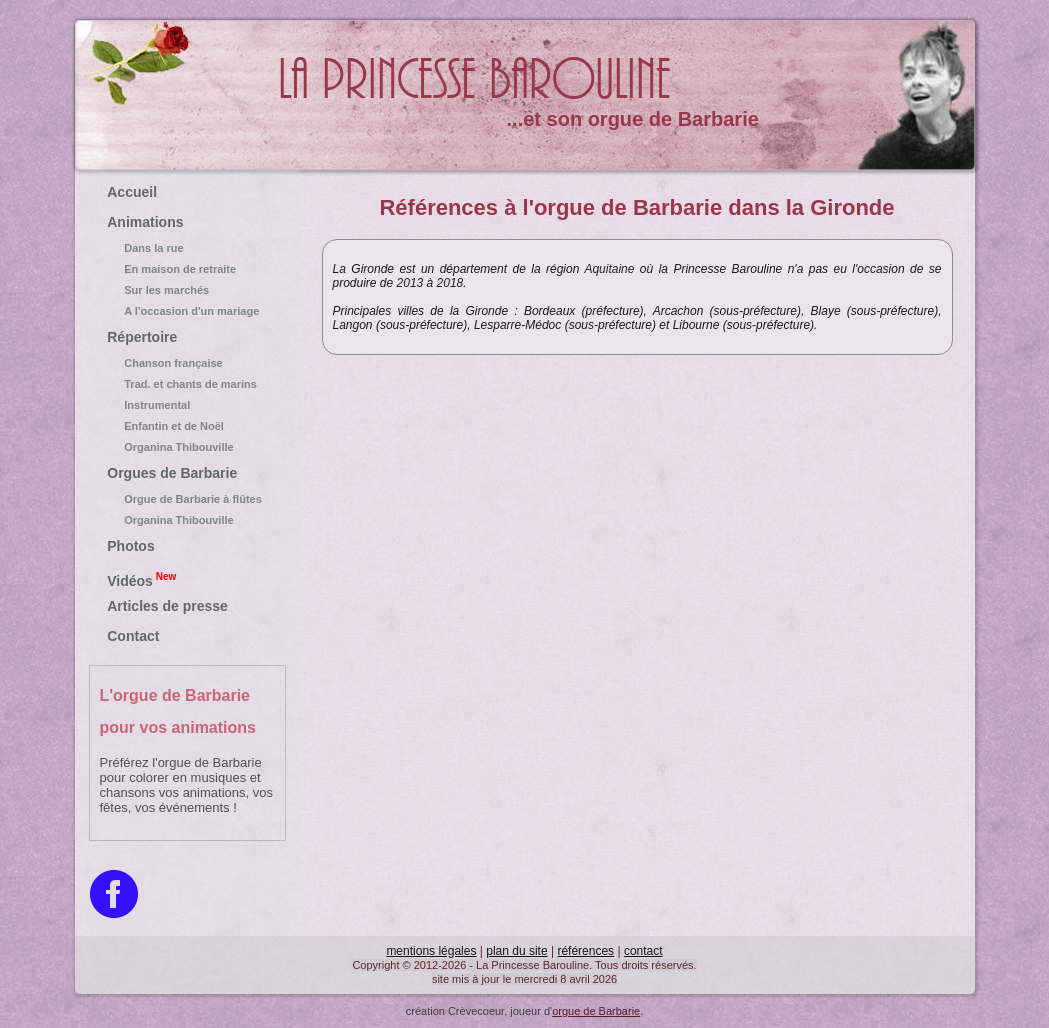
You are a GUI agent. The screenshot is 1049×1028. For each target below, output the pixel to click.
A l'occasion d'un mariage (187, 311)
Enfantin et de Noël (187, 426)
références (585, 951)
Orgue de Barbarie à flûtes (187, 499)
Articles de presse (167, 606)
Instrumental (187, 405)
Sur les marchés (187, 290)
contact (643, 951)
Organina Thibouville (187, 447)
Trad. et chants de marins (187, 384)
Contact (133, 636)
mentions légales (431, 951)
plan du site (516, 951)
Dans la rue (187, 248)
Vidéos (141, 579)
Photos (130, 546)
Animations (145, 222)
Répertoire (142, 337)
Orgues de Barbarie (172, 473)
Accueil (132, 192)
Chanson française (187, 363)
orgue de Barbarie (596, 1011)
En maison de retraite (187, 269)
